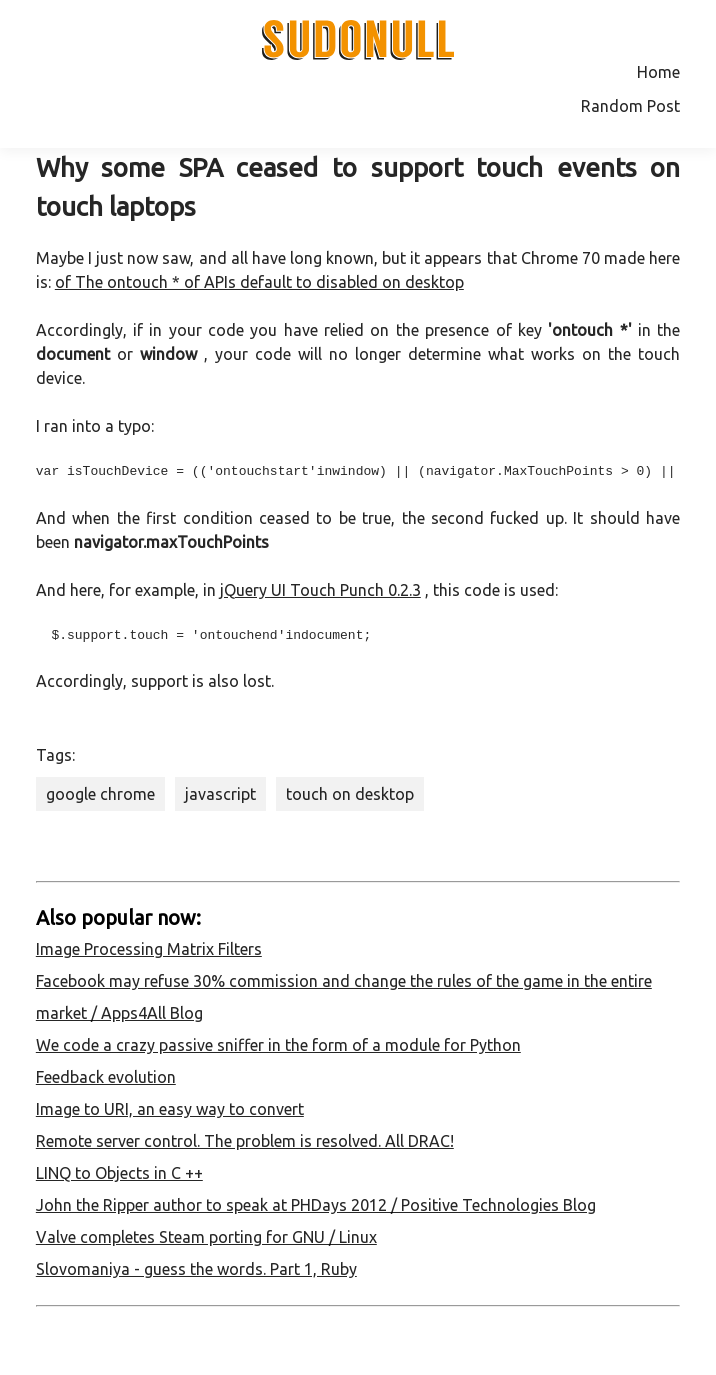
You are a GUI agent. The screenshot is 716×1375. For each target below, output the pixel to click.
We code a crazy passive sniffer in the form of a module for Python (278, 1045)
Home (658, 72)
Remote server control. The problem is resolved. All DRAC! (245, 1141)
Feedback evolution (106, 1077)
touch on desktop (350, 794)
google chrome (100, 794)
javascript (220, 794)
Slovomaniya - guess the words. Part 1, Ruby (196, 1269)
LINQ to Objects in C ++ (119, 1173)
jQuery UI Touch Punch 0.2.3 (320, 590)
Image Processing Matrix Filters (149, 949)
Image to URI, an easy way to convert (170, 1109)
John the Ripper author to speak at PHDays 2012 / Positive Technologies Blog (316, 1205)
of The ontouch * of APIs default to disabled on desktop (259, 282)
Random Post (630, 106)
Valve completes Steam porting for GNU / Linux (206, 1237)
